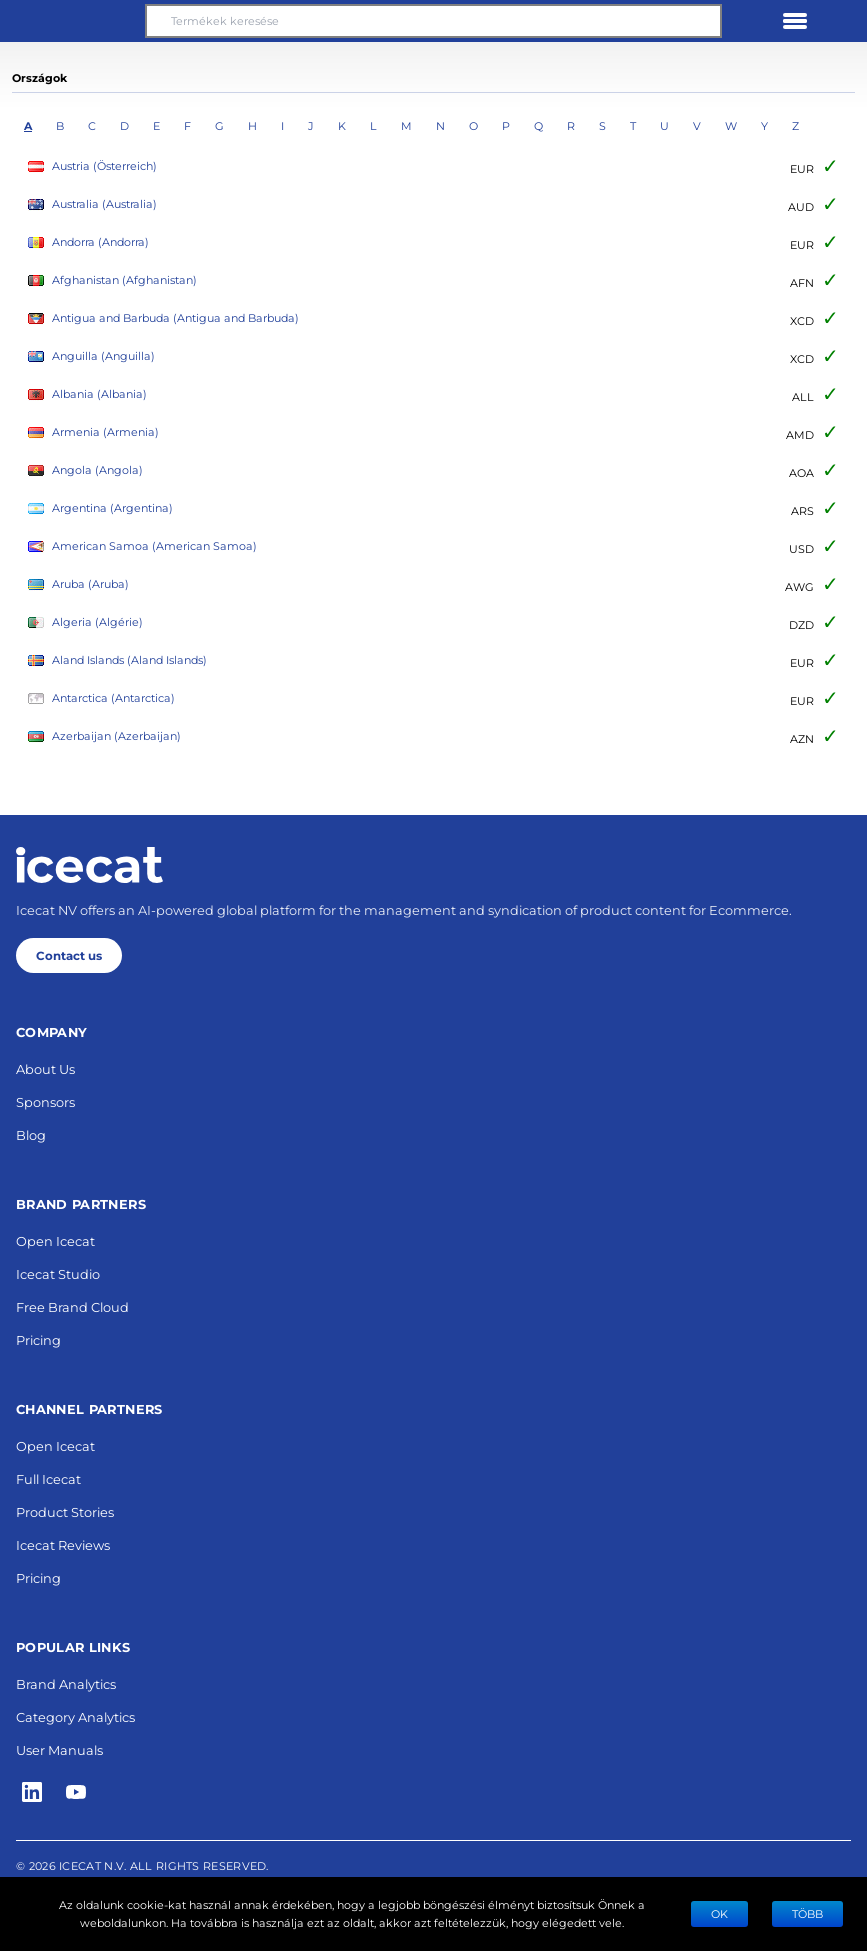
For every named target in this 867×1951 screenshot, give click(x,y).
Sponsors (45, 1101)
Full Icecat (48, 1478)
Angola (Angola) (85, 470)
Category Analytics (75, 1716)
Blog (31, 1134)
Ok (719, 1913)
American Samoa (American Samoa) (142, 546)
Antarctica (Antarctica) (101, 698)
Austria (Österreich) (92, 166)
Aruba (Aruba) (78, 584)
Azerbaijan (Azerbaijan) (104, 736)
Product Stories (65, 1511)
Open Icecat (55, 1240)
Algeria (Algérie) (85, 622)
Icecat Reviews (63, 1544)
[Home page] (89, 865)
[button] (72, 21)
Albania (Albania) (87, 394)
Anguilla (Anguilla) (91, 356)
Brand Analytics (66, 1683)
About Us (45, 1068)
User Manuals (59, 1749)
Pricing (38, 1339)
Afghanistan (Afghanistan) (112, 280)
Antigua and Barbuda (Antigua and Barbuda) (163, 318)
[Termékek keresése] (433, 21)
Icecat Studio (58, 1273)
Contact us (69, 955)
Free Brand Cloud (72, 1306)
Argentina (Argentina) (100, 508)
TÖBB (807, 1913)
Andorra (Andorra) (88, 242)
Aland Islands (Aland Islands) (117, 660)
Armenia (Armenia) (93, 432)
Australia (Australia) (92, 204)
